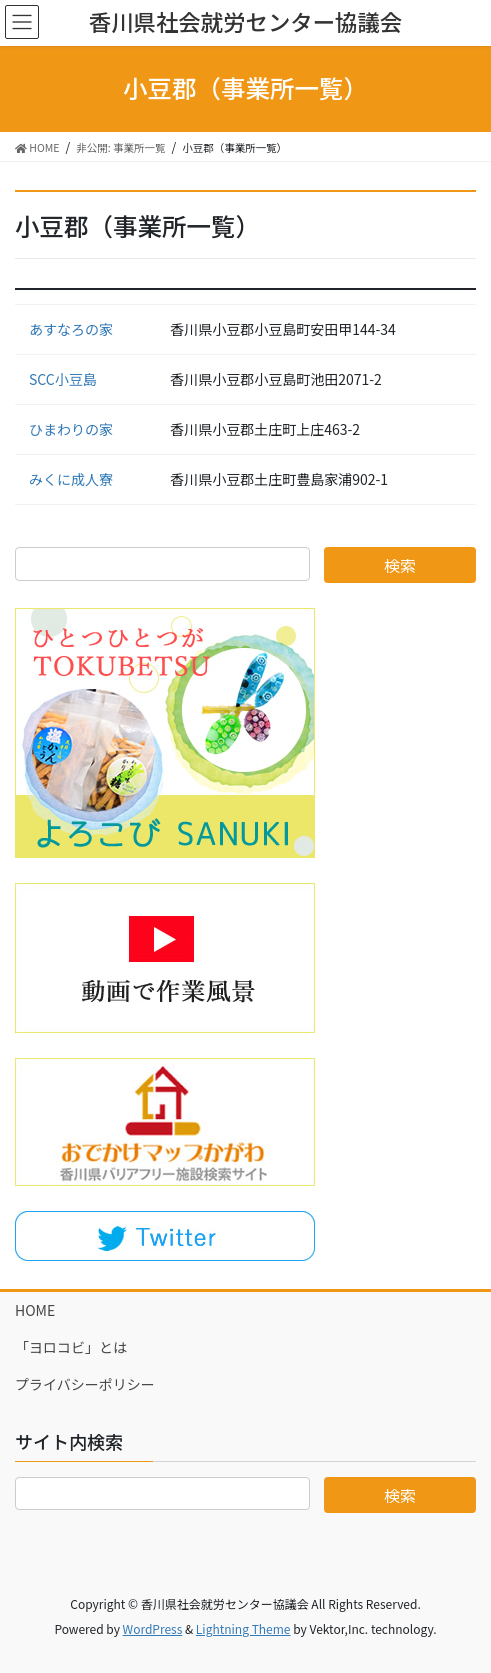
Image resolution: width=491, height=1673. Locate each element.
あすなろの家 (71, 329)
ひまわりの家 (71, 429)
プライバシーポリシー (85, 1384)
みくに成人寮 (71, 479)
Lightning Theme (243, 1628)
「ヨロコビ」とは (71, 1347)
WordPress (153, 1628)
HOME (35, 1310)
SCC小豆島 (63, 379)
